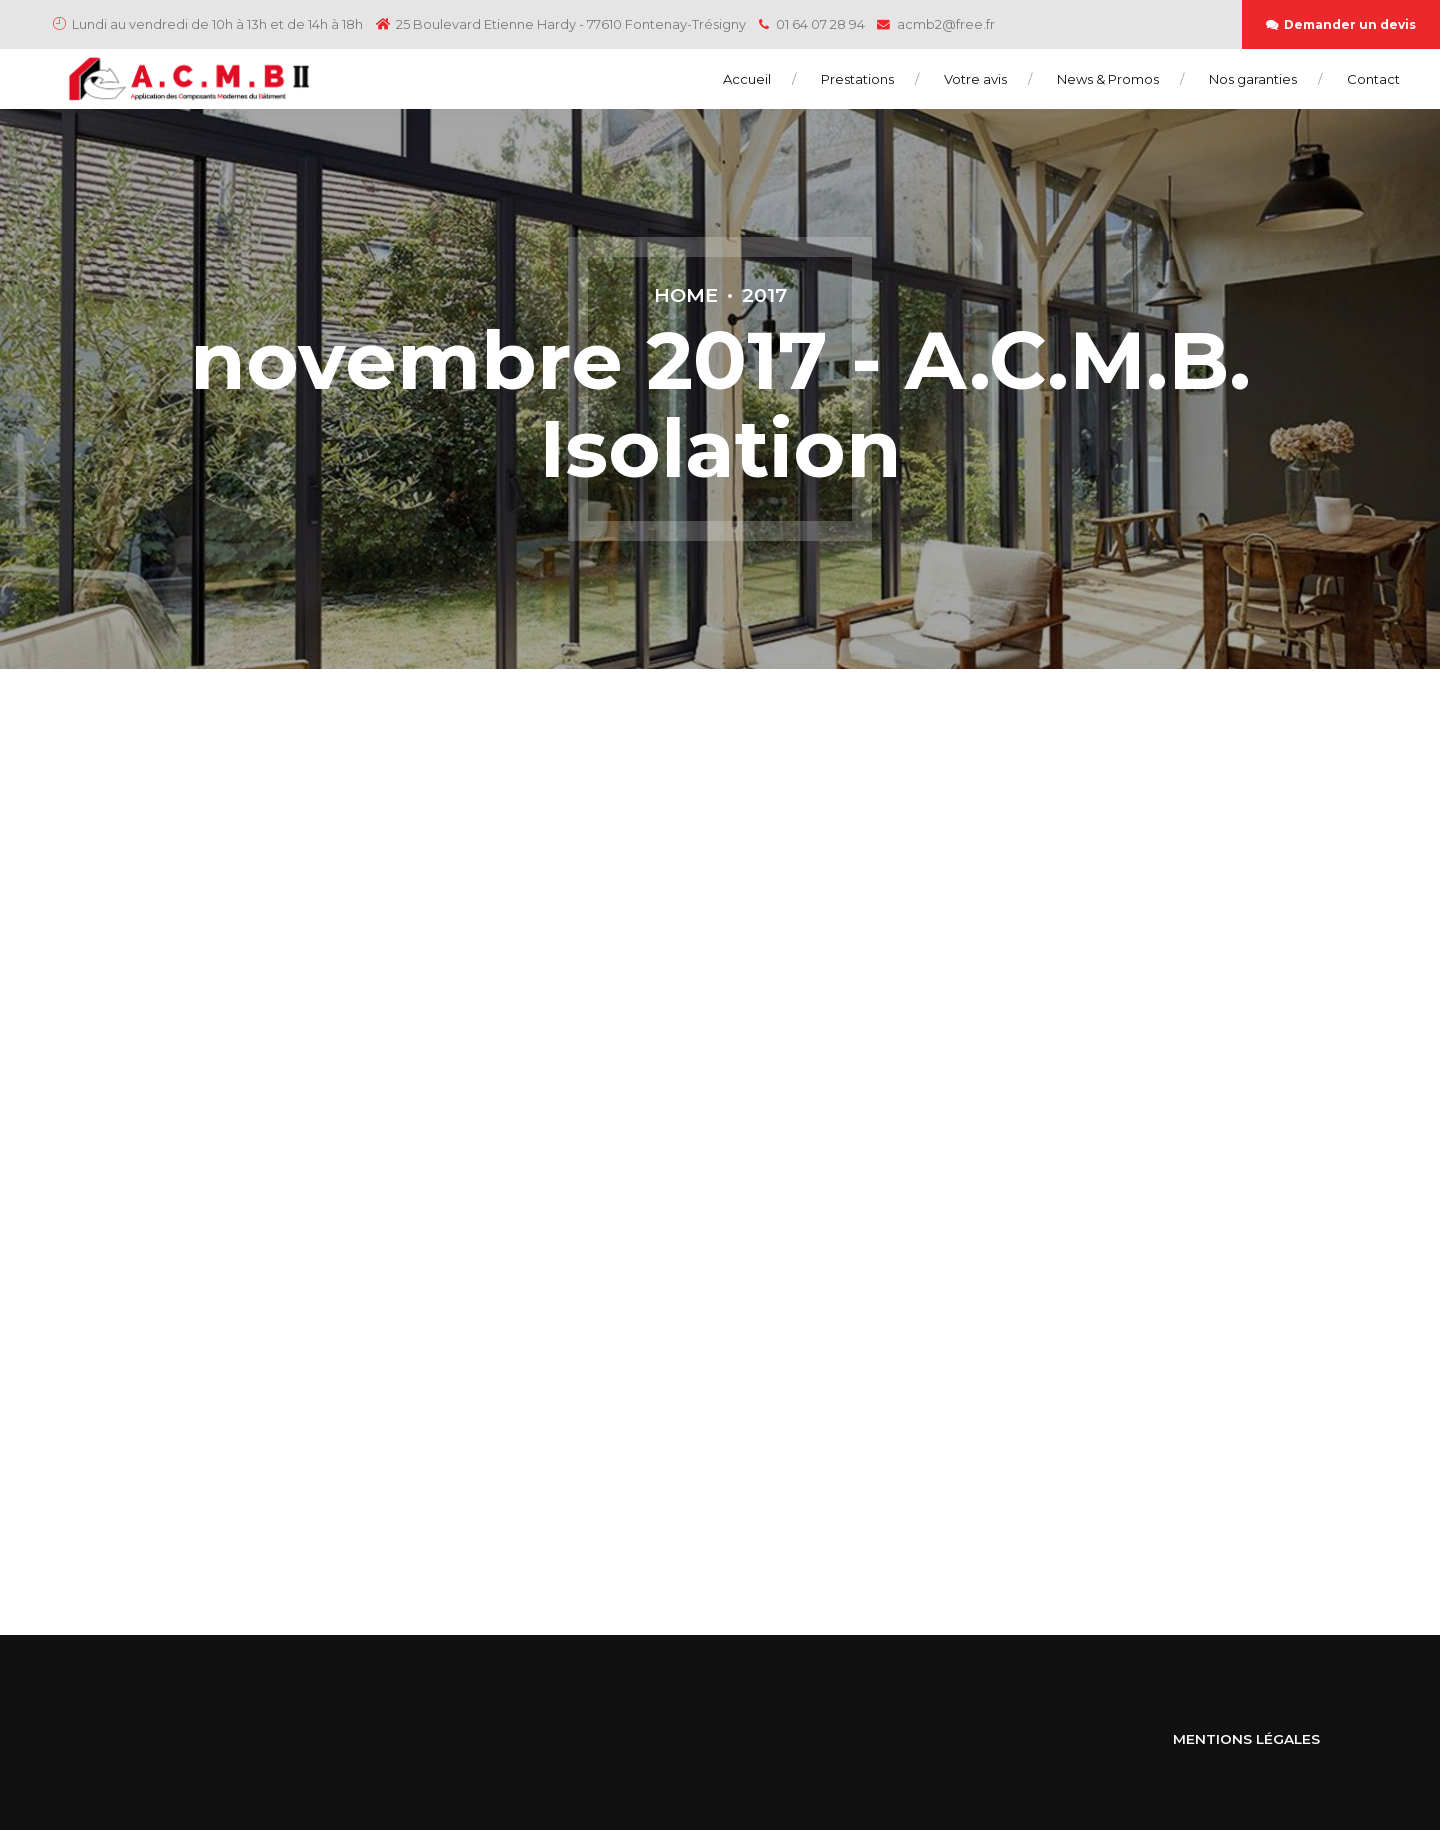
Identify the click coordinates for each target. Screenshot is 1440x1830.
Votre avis (975, 79)
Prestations (857, 79)
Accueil (747, 79)
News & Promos (1108, 79)
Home (686, 295)
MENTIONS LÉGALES (1246, 1739)
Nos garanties (1253, 79)
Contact (1373, 79)
